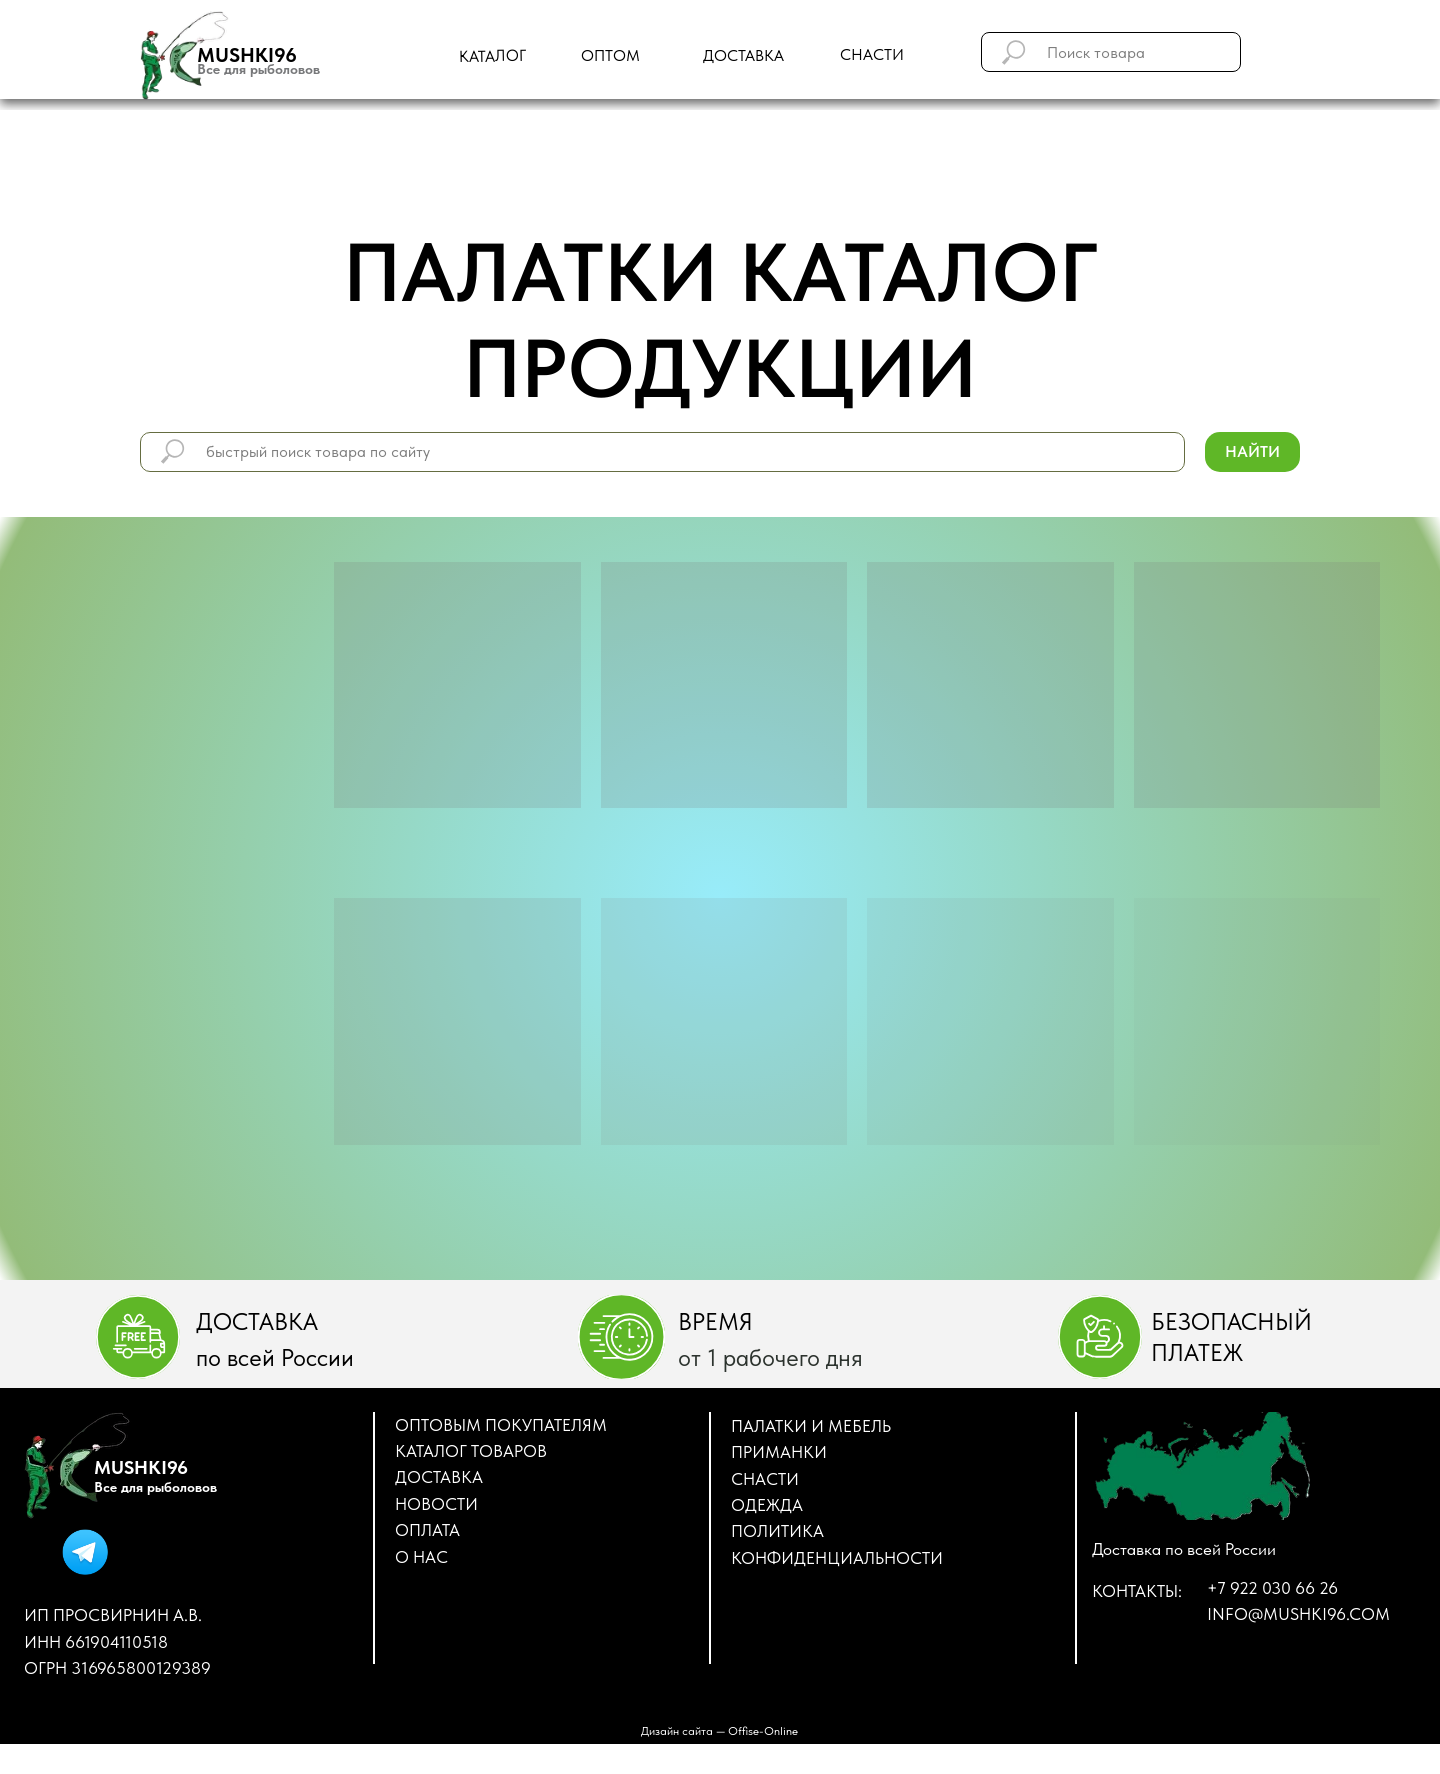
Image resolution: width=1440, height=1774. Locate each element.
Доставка (439, 1477)
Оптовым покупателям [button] (501, 1425)
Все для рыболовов (258, 69)
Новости (436, 1504)
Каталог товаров (471, 1451)
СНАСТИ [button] (765, 1479)
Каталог (492, 56)
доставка (743, 55)
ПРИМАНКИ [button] (779, 1452)
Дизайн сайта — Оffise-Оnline (719, 1731)
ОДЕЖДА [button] (767, 1505)
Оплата (427, 1530)
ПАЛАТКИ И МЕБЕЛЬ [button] (811, 1426)
